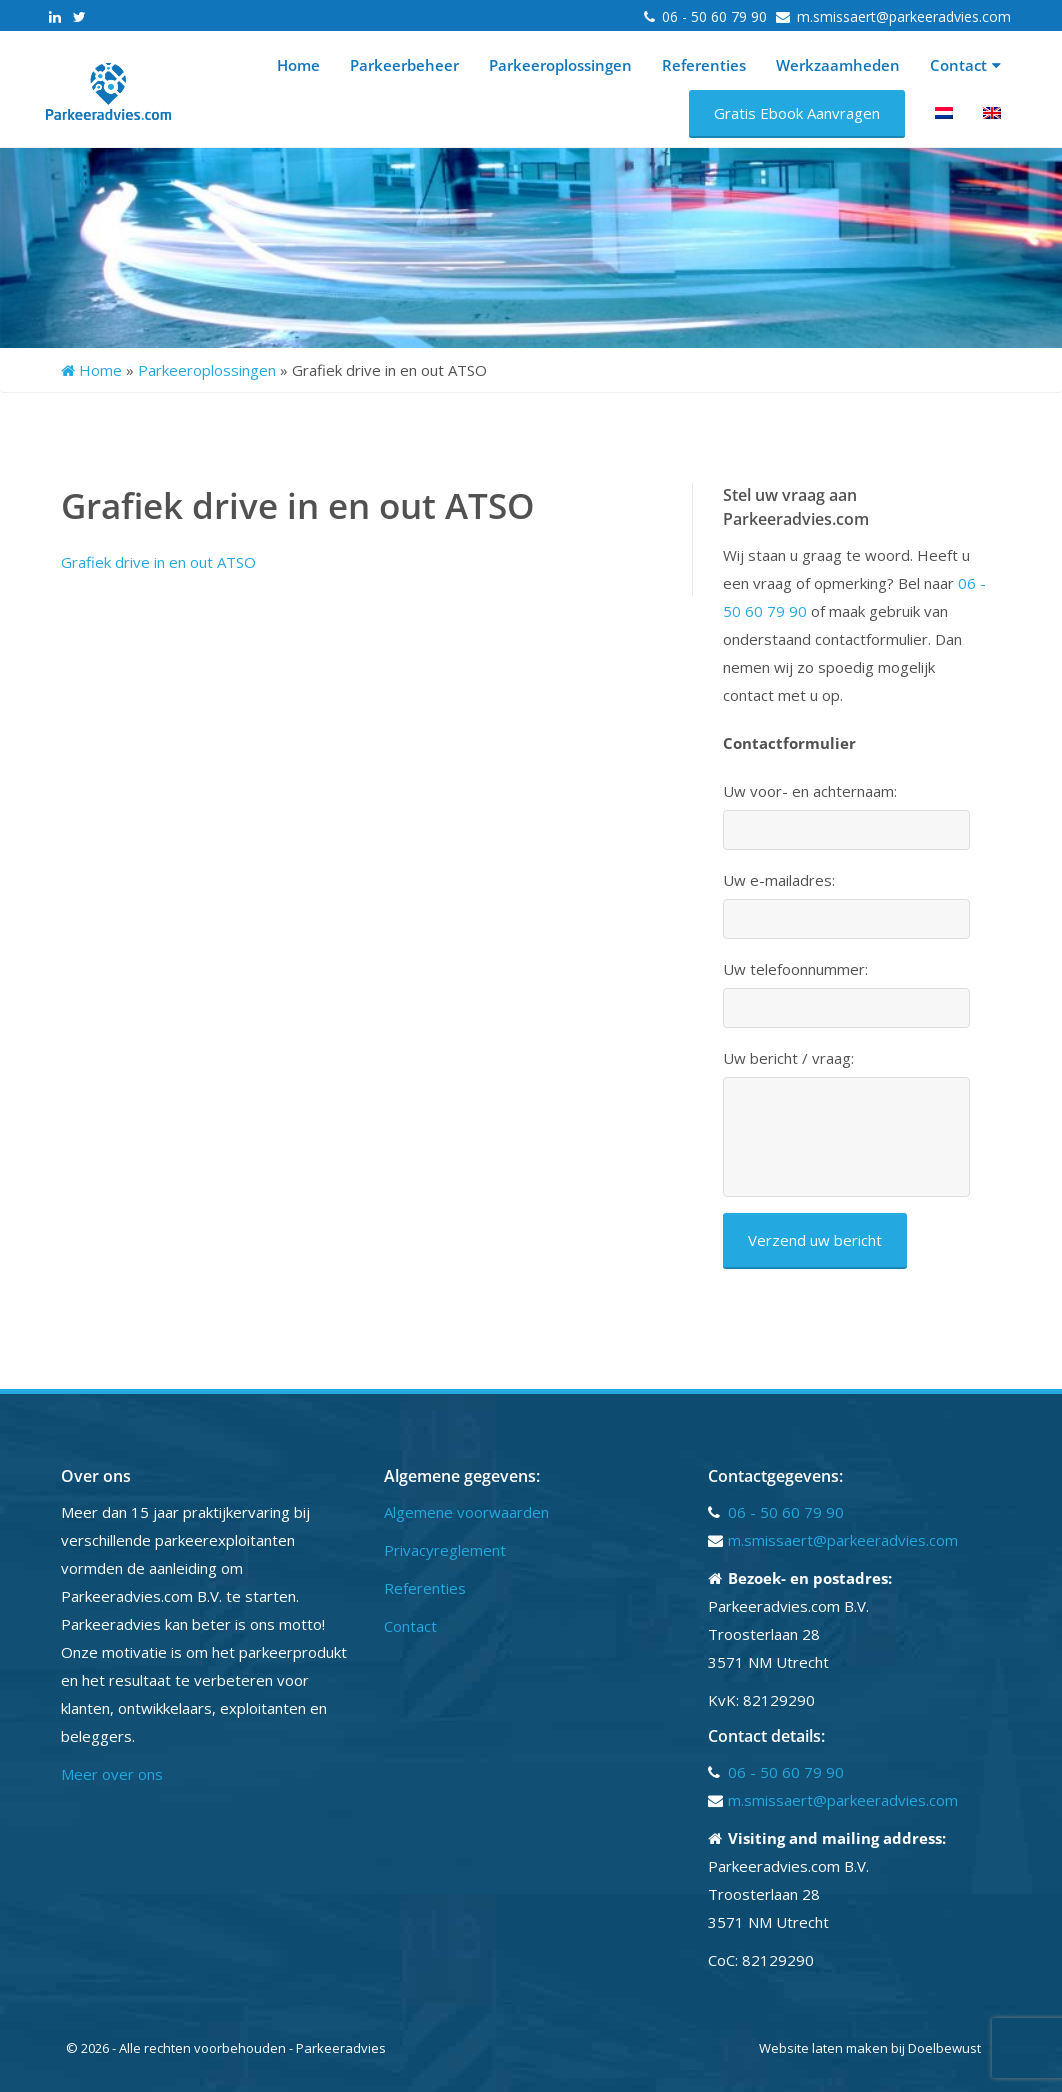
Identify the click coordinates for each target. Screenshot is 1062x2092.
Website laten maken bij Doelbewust (870, 2048)
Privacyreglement (445, 1550)
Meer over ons (112, 1774)
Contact (965, 65)
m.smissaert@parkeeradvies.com (904, 16)
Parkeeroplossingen (560, 65)
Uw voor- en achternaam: (810, 791)
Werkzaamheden (838, 65)
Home (298, 65)
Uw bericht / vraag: (788, 1058)
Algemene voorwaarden (466, 1512)
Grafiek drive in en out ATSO (158, 562)
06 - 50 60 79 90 (716, 16)
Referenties (704, 65)
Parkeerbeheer (404, 65)
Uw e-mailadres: (779, 880)
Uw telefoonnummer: (795, 969)
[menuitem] (944, 113)
